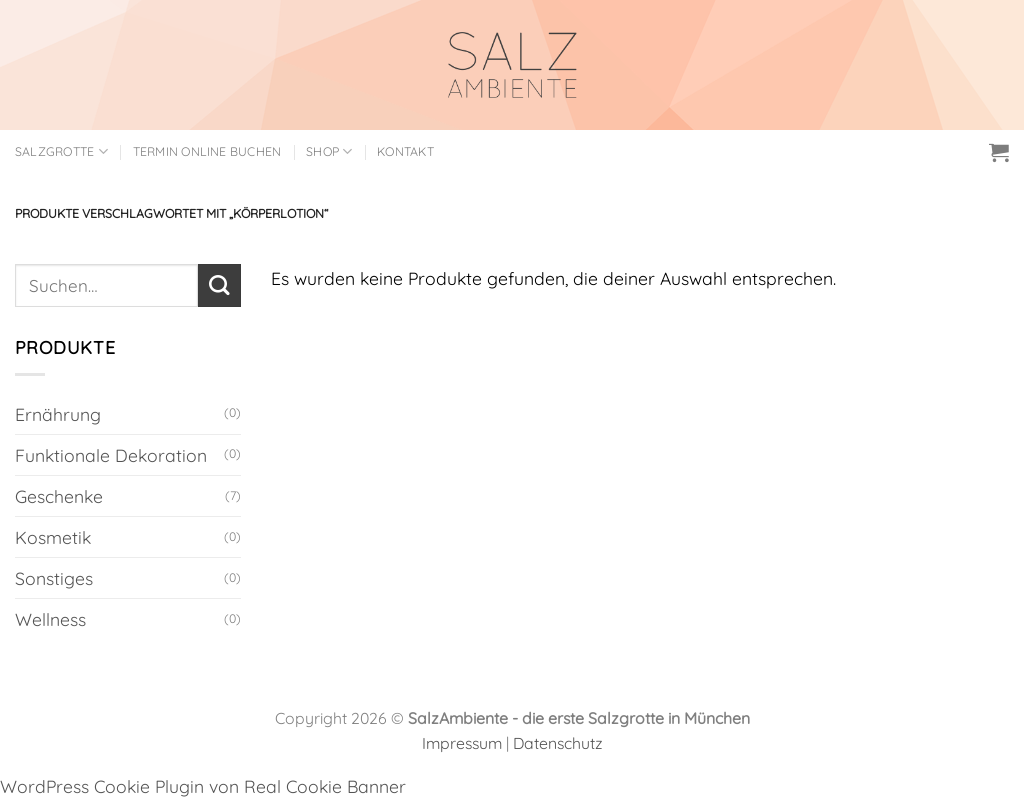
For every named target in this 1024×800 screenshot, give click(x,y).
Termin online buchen (207, 151)
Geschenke (59, 496)
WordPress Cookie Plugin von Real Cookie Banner (203, 786)
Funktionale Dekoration (111, 455)
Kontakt (405, 151)
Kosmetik (53, 537)
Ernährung (58, 414)
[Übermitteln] (219, 285)
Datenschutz (558, 743)
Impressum (462, 743)
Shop (329, 151)
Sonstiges (54, 578)
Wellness (50, 619)
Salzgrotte (61, 151)
